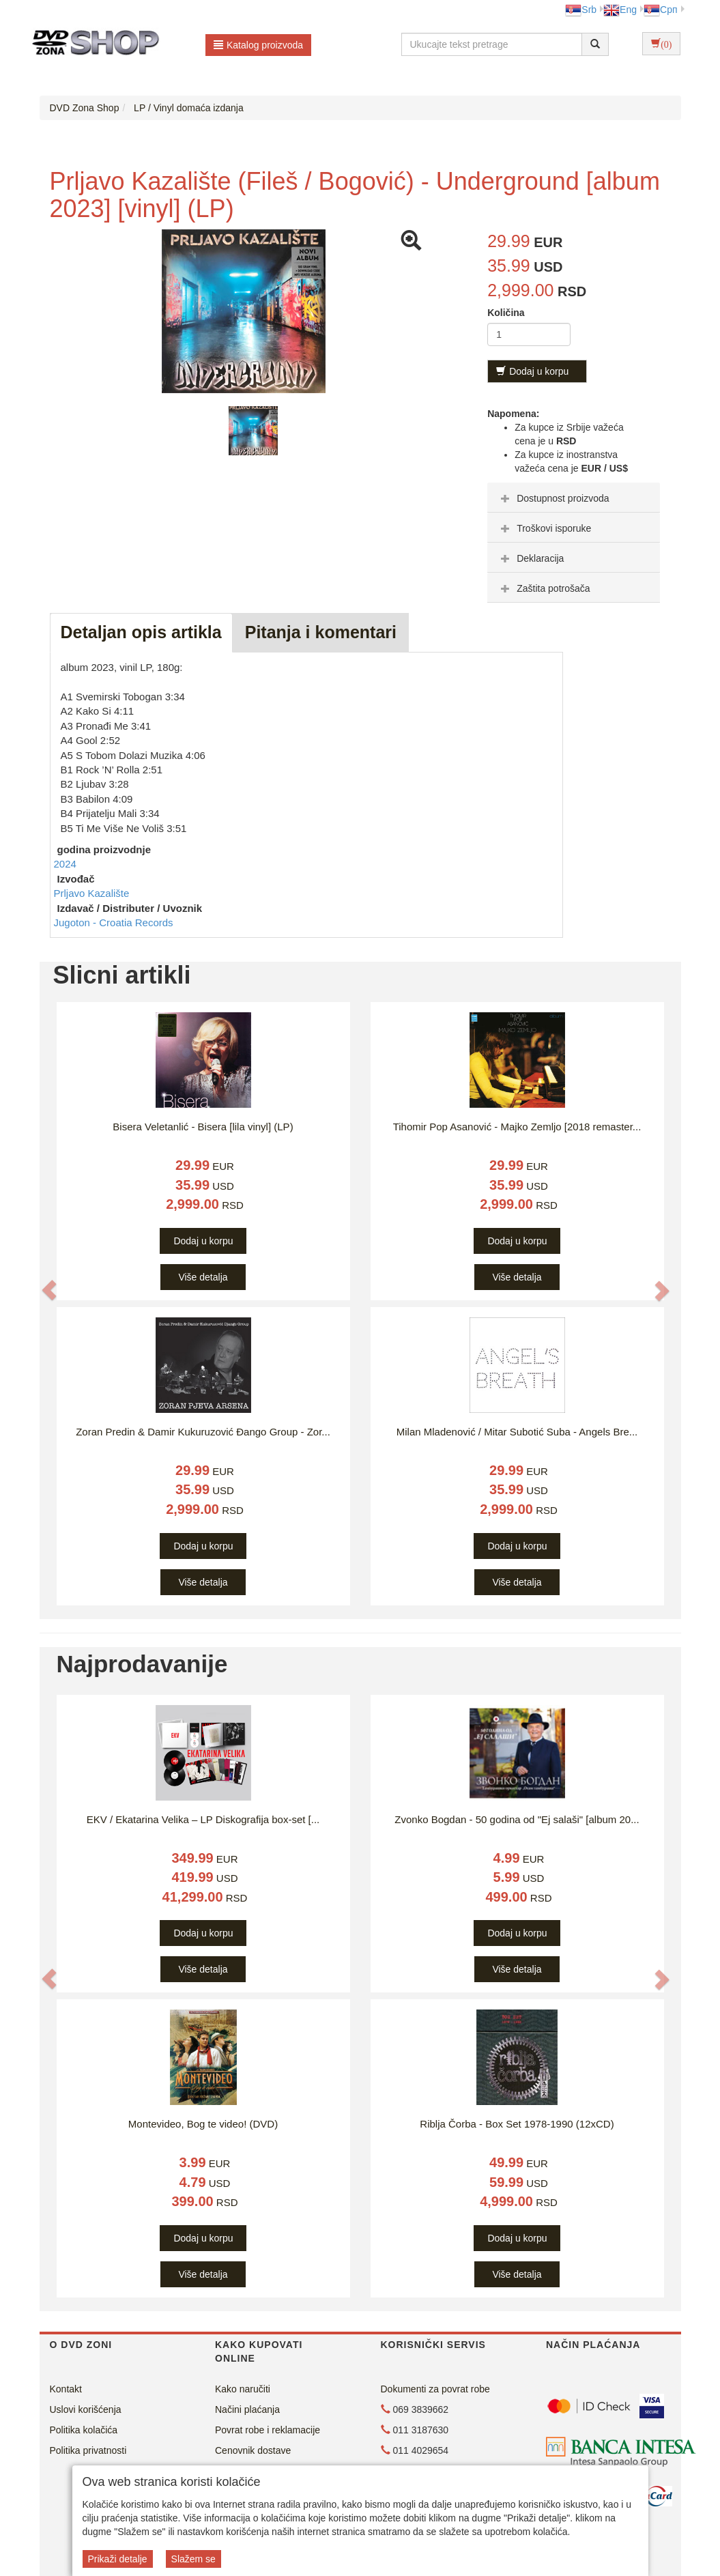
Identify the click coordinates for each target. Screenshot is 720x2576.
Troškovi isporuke (544, 528)
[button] (49, 1290)
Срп (660, 9)
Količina (505, 312)
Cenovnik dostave (253, 2450)
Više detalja (202, 1277)
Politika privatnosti (88, 2450)
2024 (65, 864)
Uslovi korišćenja (85, 2409)
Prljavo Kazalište (92, 893)
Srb (580, 9)
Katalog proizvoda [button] (258, 45)
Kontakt (66, 2389)
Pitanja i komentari (321, 632)
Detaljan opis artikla (141, 632)
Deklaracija (531, 558)
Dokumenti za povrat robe (435, 2389)
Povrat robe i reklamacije (267, 2429)
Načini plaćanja (247, 2409)
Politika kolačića (84, 2429)
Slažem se (193, 2558)
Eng (620, 9)
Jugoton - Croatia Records (113, 922)
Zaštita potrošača (544, 588)
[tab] (573, 498)
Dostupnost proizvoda (553, 498)
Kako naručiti (242, 2389)
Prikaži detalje (117, 2558)
